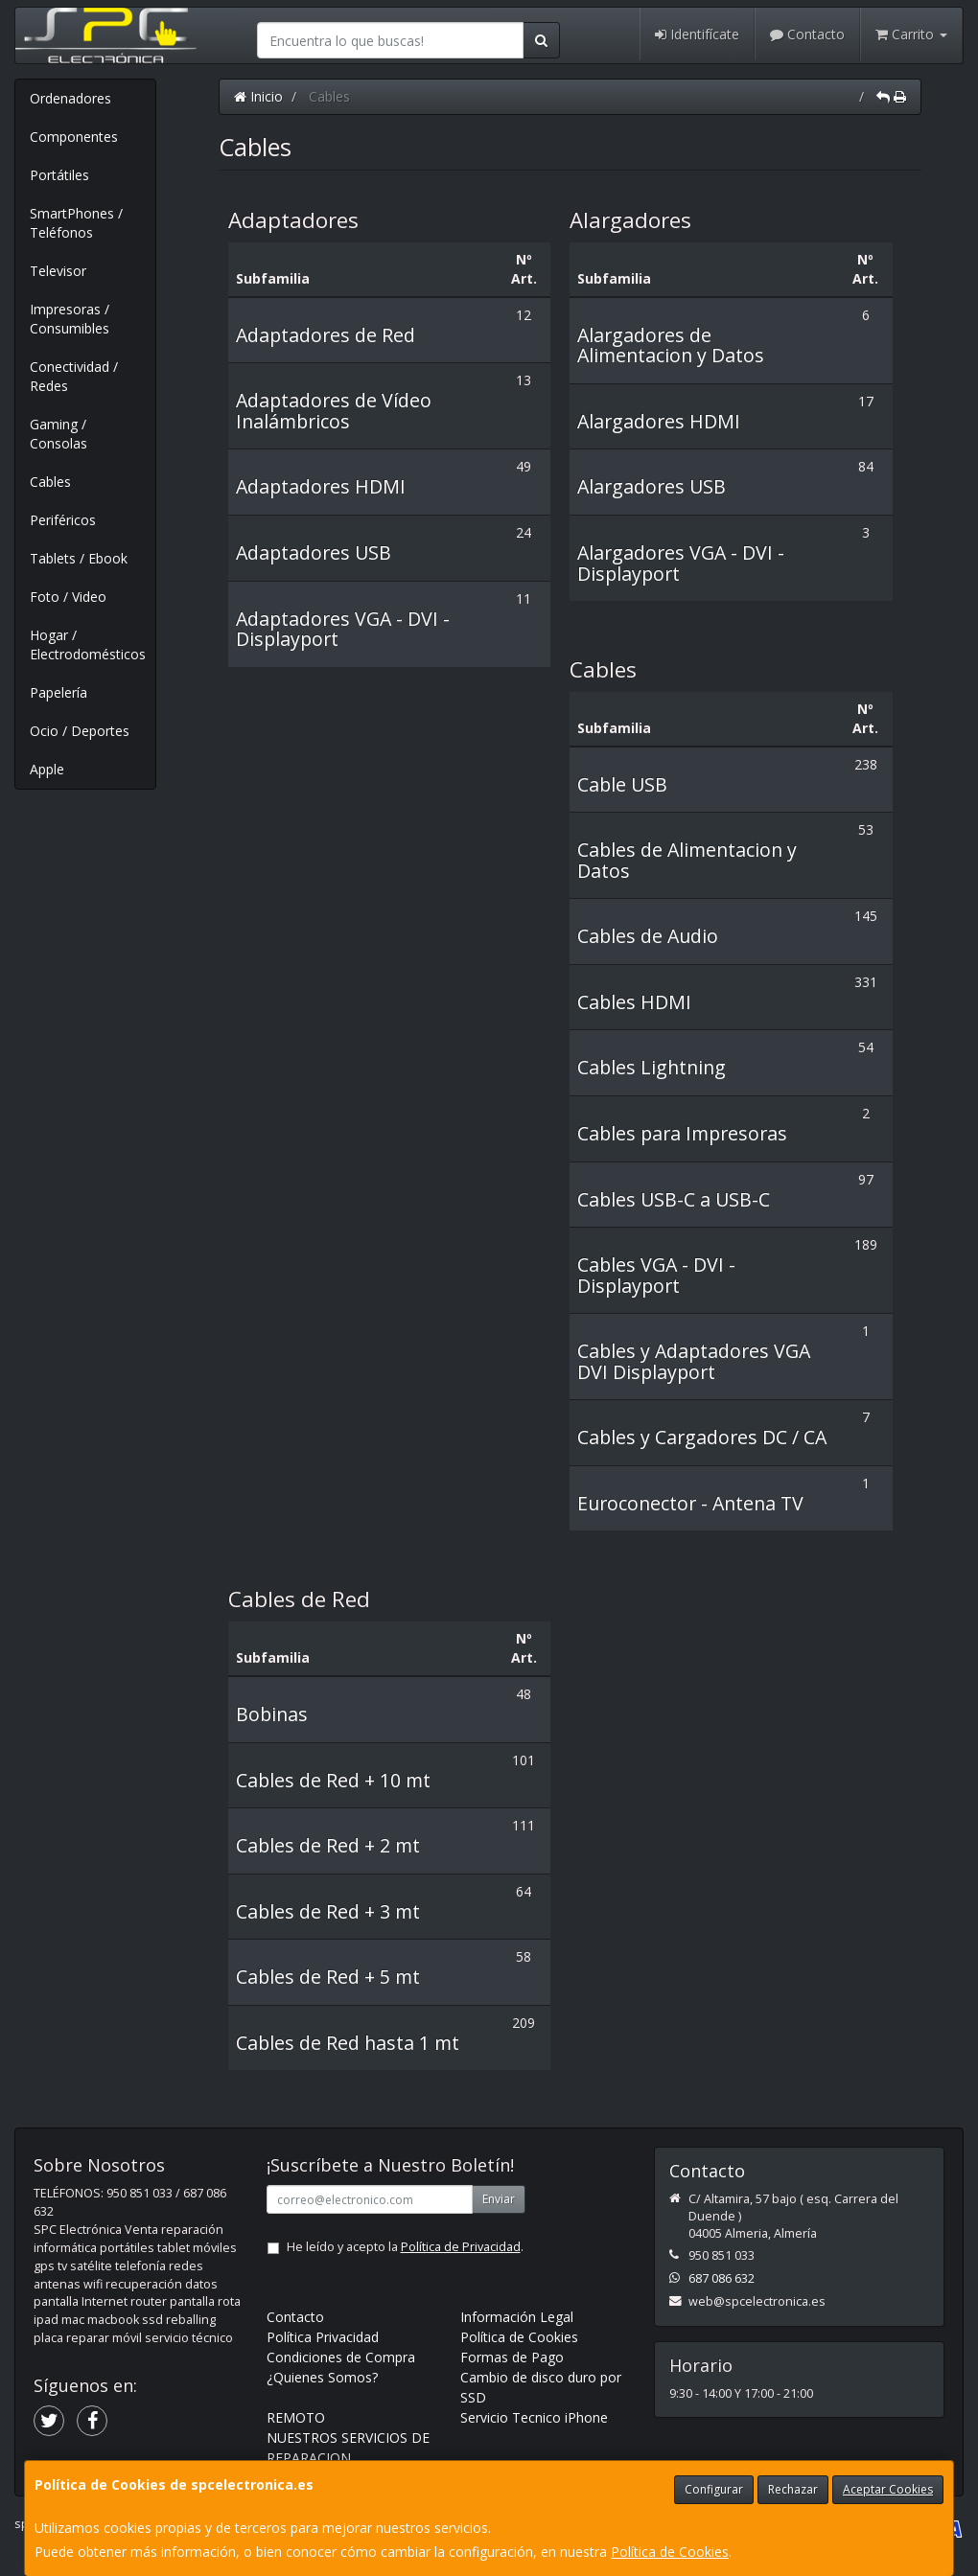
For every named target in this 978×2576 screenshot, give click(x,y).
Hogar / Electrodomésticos (88, 644)
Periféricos (63, 520)
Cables (50, 481)
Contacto (807, 34)
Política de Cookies (670, 2551)
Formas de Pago (512, 2357)
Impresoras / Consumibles (69, 318)
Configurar (714, 2489)
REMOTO (296, 2417)
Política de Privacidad (461, 2247)
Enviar (498, 2199)
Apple (47, 769)
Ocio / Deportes (79, 731)
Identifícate (697, 34)
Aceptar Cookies (888, 2489)
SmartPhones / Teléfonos (76, 223)
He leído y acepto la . (405, 2247)
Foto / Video (68, 596)
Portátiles (59, 175)
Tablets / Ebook (79, 558)
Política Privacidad (323, 2337)
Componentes (74, 136)
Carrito (911, 34)
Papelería (58, 692)
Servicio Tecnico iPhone (534, 2417)
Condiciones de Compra (341, 2357)
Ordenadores (70, 98)
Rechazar (793, 2489)
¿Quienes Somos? (322, 2377)
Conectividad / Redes (74, 376)
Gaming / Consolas (58, 433)
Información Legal (516, 2317)
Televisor (58, 271)
